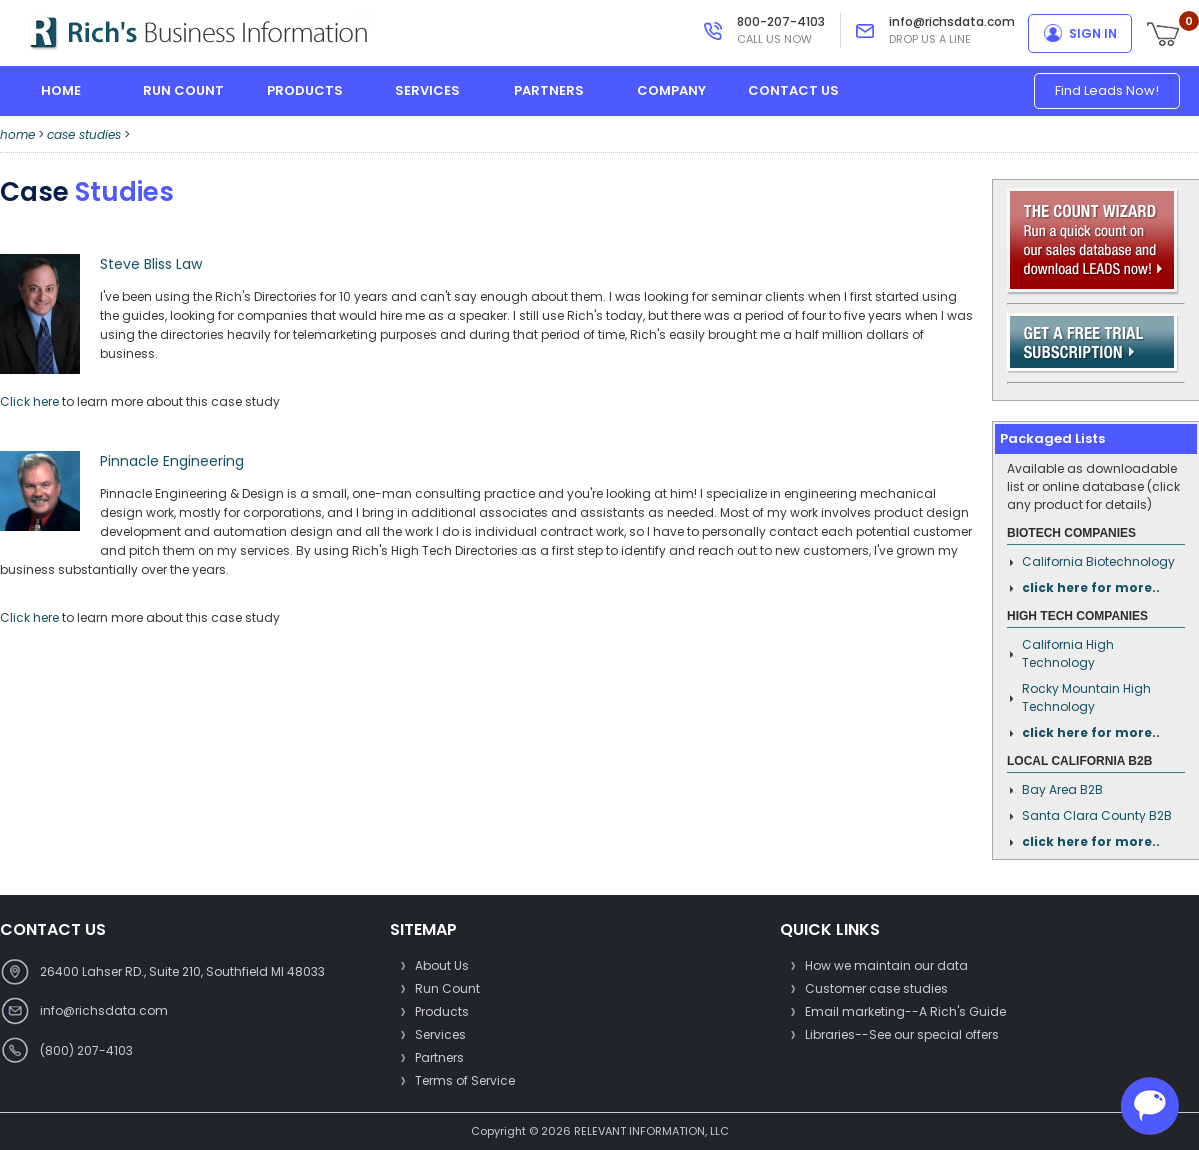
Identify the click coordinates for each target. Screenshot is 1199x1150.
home (61, 90)
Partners (439, 1057)
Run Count (447, 988)
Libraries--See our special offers (902, 1034)
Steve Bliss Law (151, 264)
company (671, 90)
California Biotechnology (1098, 561)
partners (549, 90)
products (305, 90)
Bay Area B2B (1062, 789)
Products (442, 1011)
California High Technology (1068, 653)
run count (183, 90)
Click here (29, 401)
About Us (442, 965)
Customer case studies (876, 988)
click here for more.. (1091, 587)
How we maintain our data (886, 965)
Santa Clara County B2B (1097, 815)
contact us (793, 90)
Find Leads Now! (1107, 90)
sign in (1093, 33)
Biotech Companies (1071, 533)
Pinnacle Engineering (172, 461)
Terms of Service (465, 1080)
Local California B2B (1079, 761)
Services (440, 1034)
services (427, 90)
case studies (84, 134)
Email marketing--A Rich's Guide (905, 1011)
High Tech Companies (1077, 616)
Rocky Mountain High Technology (1086, 697)
